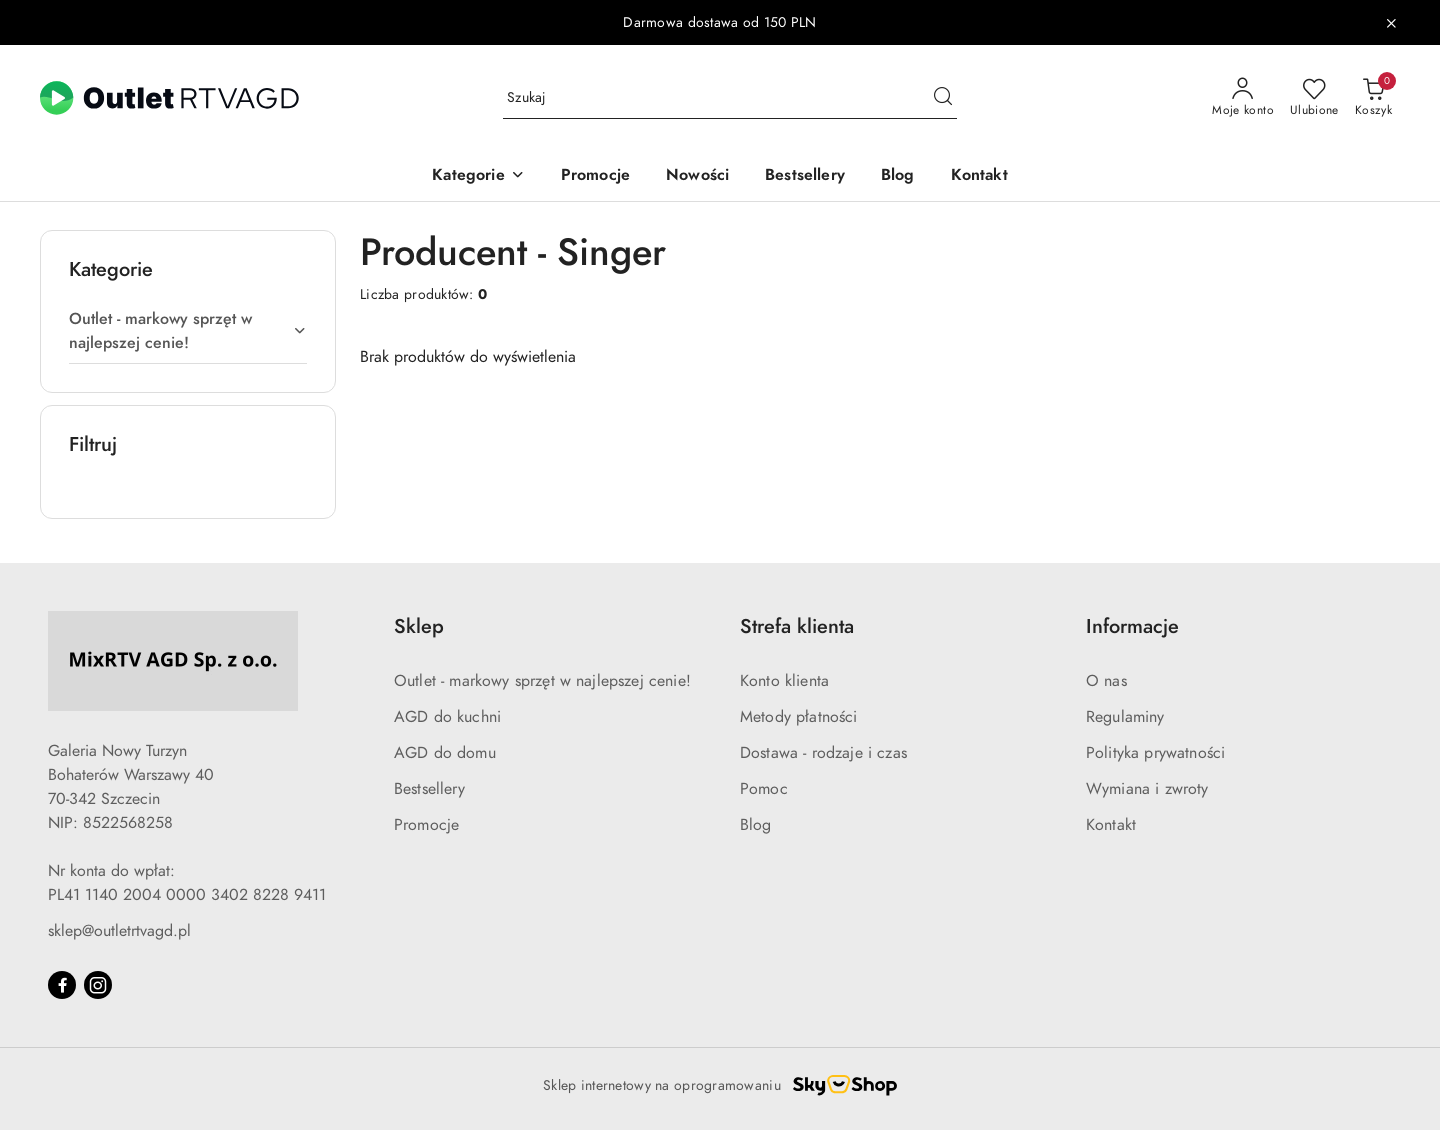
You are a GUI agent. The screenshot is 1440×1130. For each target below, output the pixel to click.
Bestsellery (429, 789)
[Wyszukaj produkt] (730, 98)
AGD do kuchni (447, 717)
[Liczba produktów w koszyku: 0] (1373, 98)
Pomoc (764, 789)
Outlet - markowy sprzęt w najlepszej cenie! (542, 681)
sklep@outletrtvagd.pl (119, 931)
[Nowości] (697, 176)
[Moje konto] (1243, 98)
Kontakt (1111, 825)
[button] (478, 176)
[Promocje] (595, 176)
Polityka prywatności (1155, 753)
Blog (756, 825)
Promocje (426, 825)
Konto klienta (784, 681)
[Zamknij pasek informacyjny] (1391, 23)
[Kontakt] (979, 176)
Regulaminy (1125, 717)
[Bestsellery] (805, 176)
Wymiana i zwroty (1147, 789)
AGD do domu (445, 753)
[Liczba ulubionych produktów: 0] (1314, 98)
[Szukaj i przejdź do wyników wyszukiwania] (943, 98)
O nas (1106, 681)
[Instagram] (98, 985)
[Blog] (898, 176)
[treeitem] (188, 331)
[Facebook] (62, 985)
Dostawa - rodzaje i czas (823, 753)
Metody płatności (799, 717)
